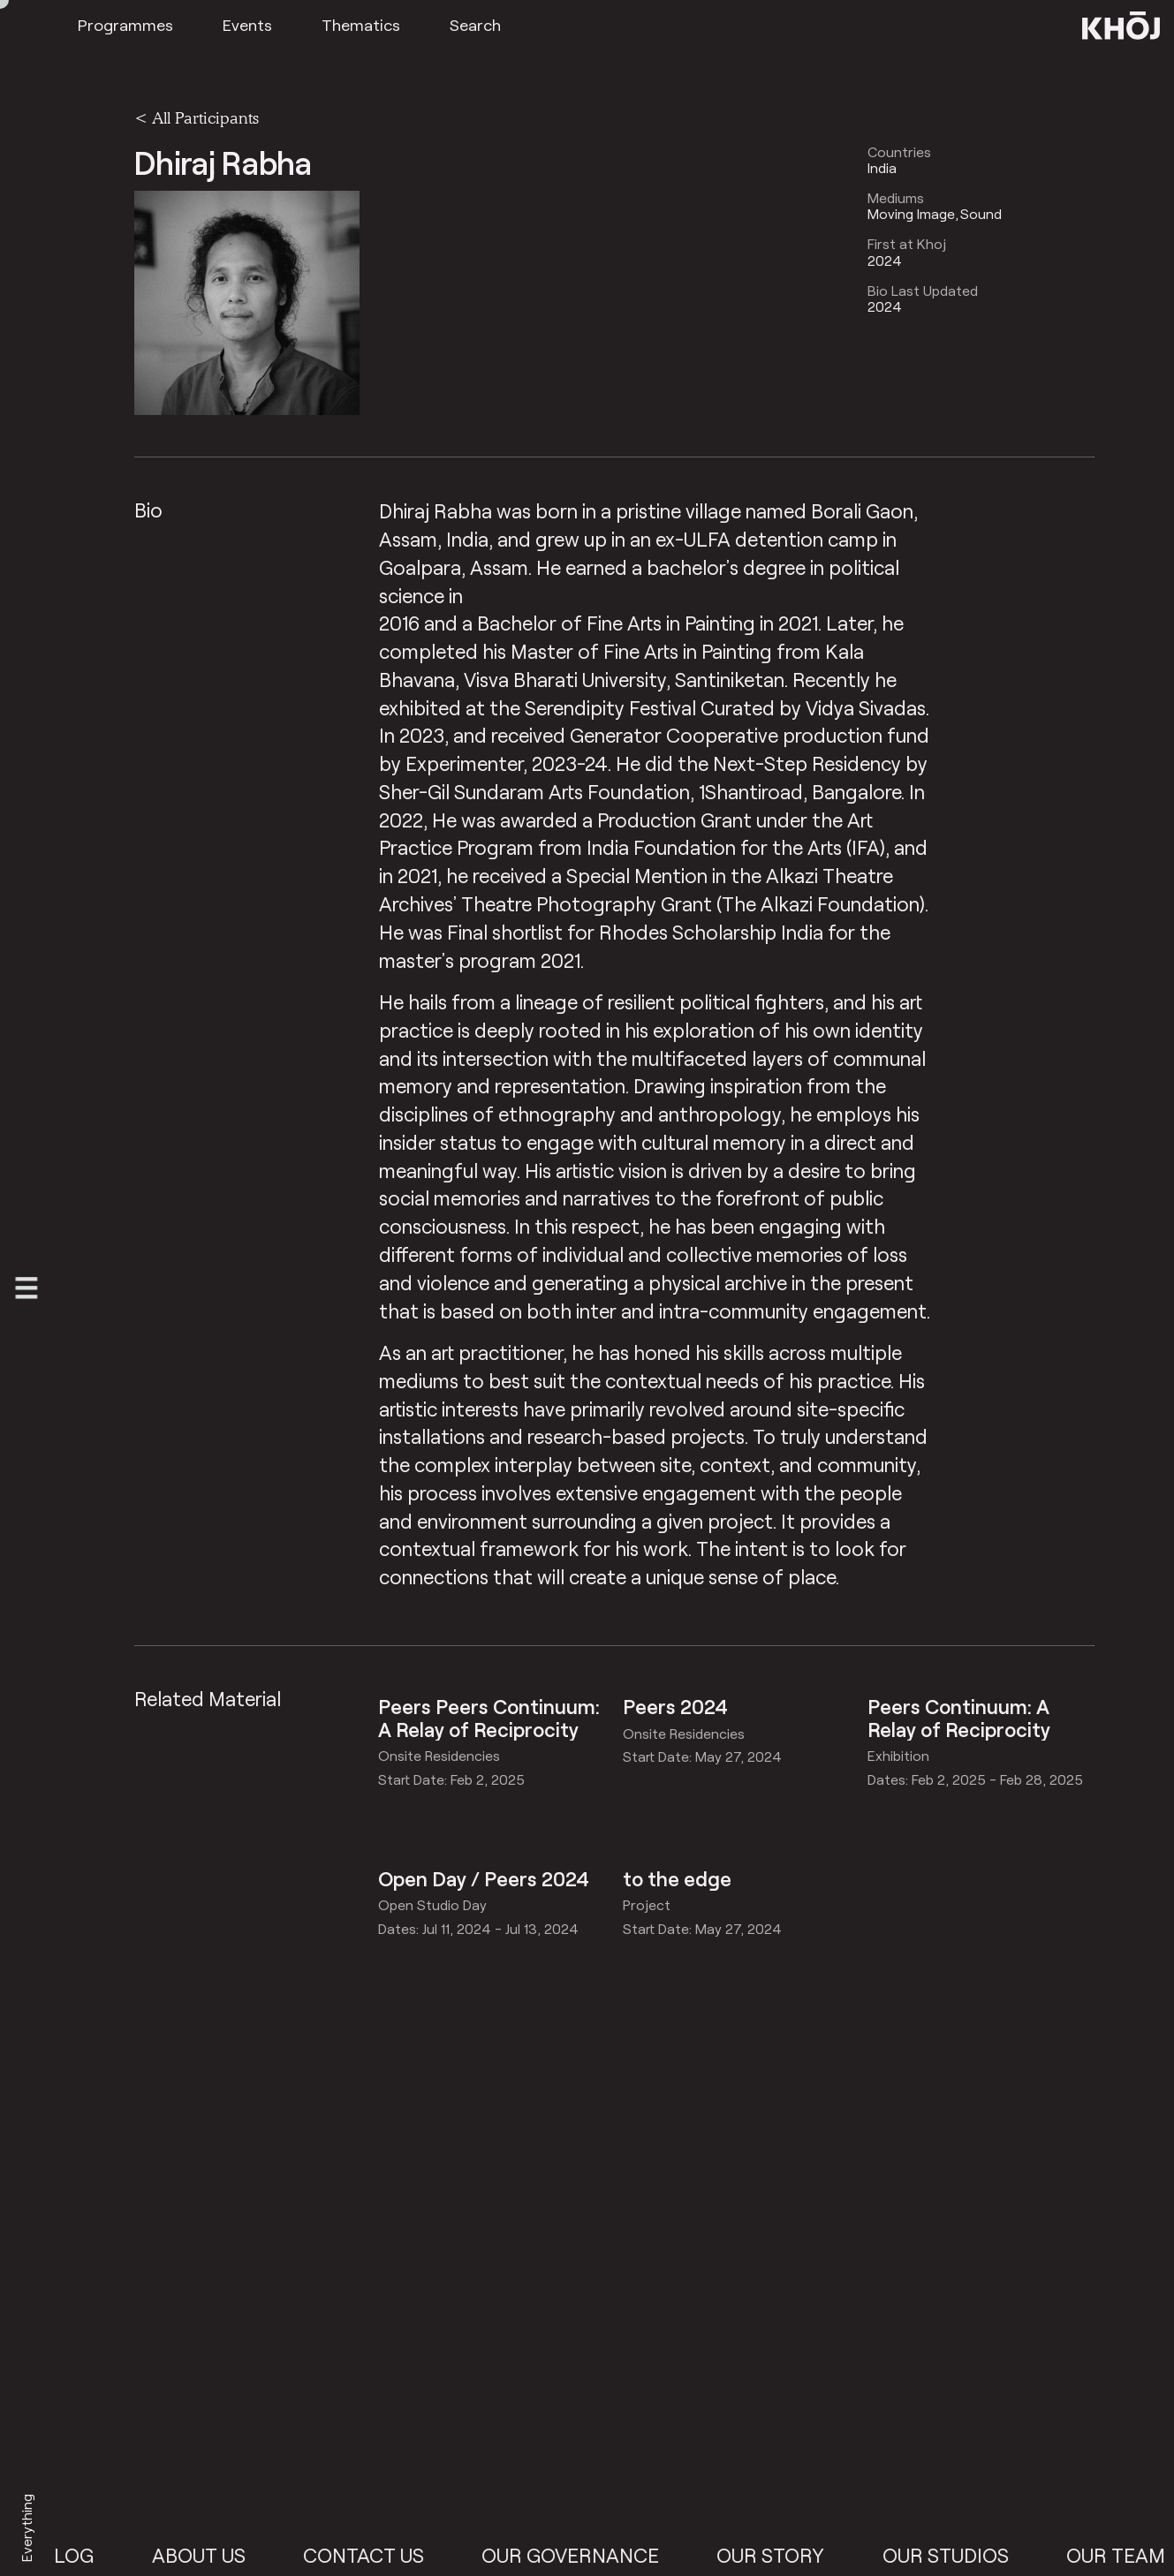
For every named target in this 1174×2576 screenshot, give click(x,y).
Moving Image (911, 214)
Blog (83, 2555)
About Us (213, 2555)
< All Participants (196, 117)
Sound (981, 214)
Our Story (785, 2555)
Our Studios (960, 2555)
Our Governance (585, 2555)
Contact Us (377, 2555)
